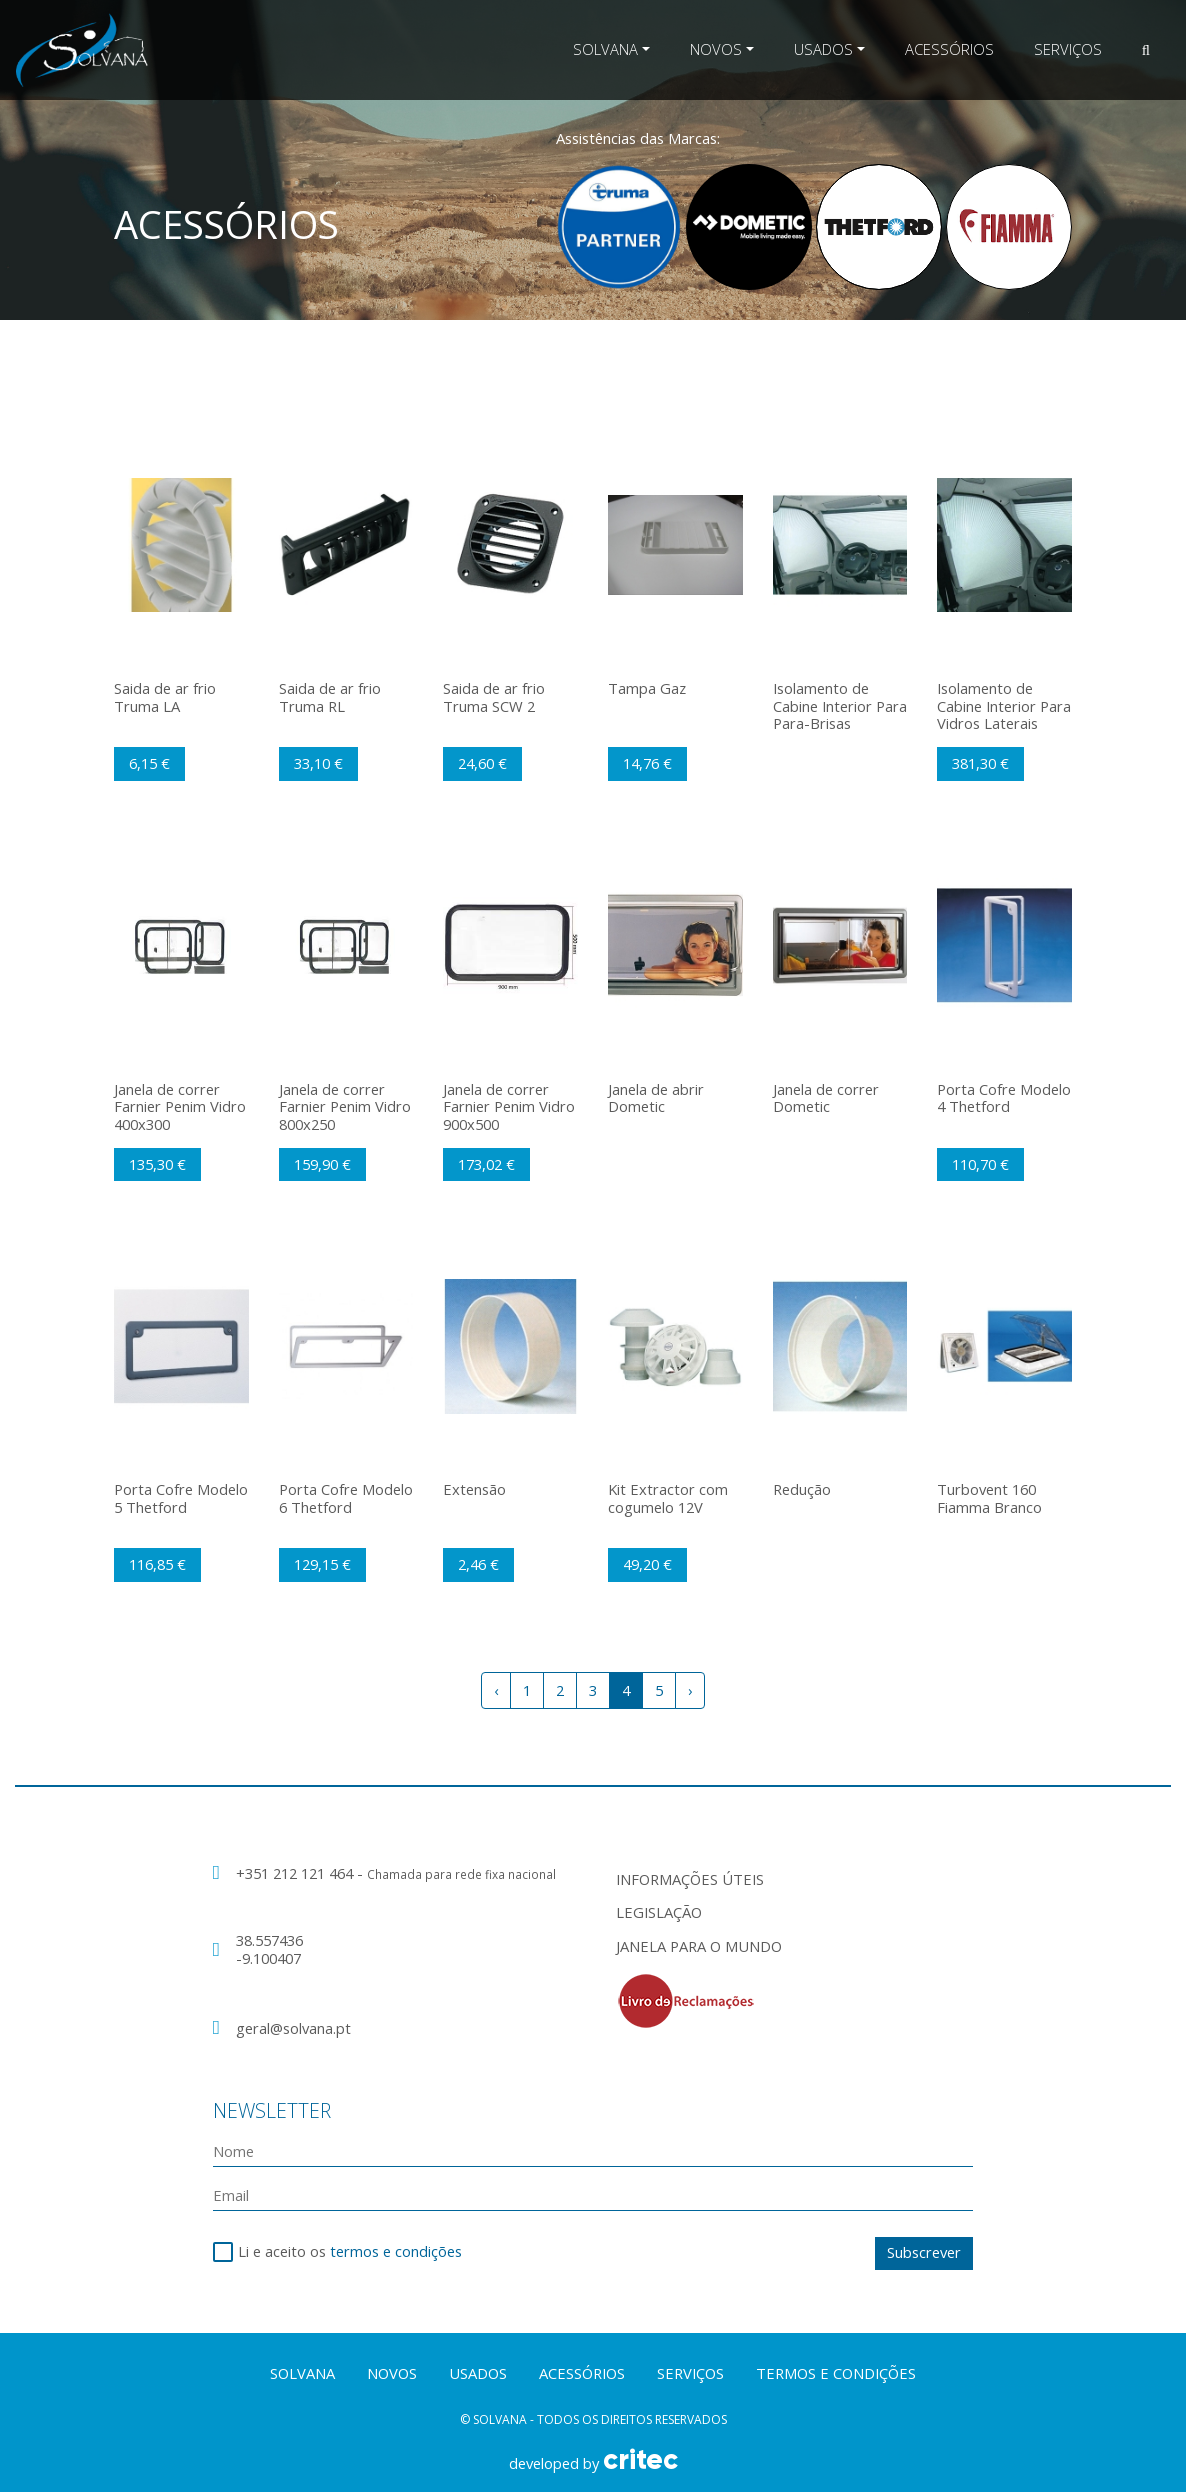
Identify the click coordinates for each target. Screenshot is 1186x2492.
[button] (1146, 50)
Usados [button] (823, 49)
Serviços (1068, 49)
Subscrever (924, 2252)
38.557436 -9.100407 (269, 1949)
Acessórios (949, 49)
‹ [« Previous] (496, 1690)
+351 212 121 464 (296, 1873)
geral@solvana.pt (293, 2028)
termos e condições (396, 2251)
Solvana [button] (605, 49)
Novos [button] (716, 49)
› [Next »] (690, 1690)
